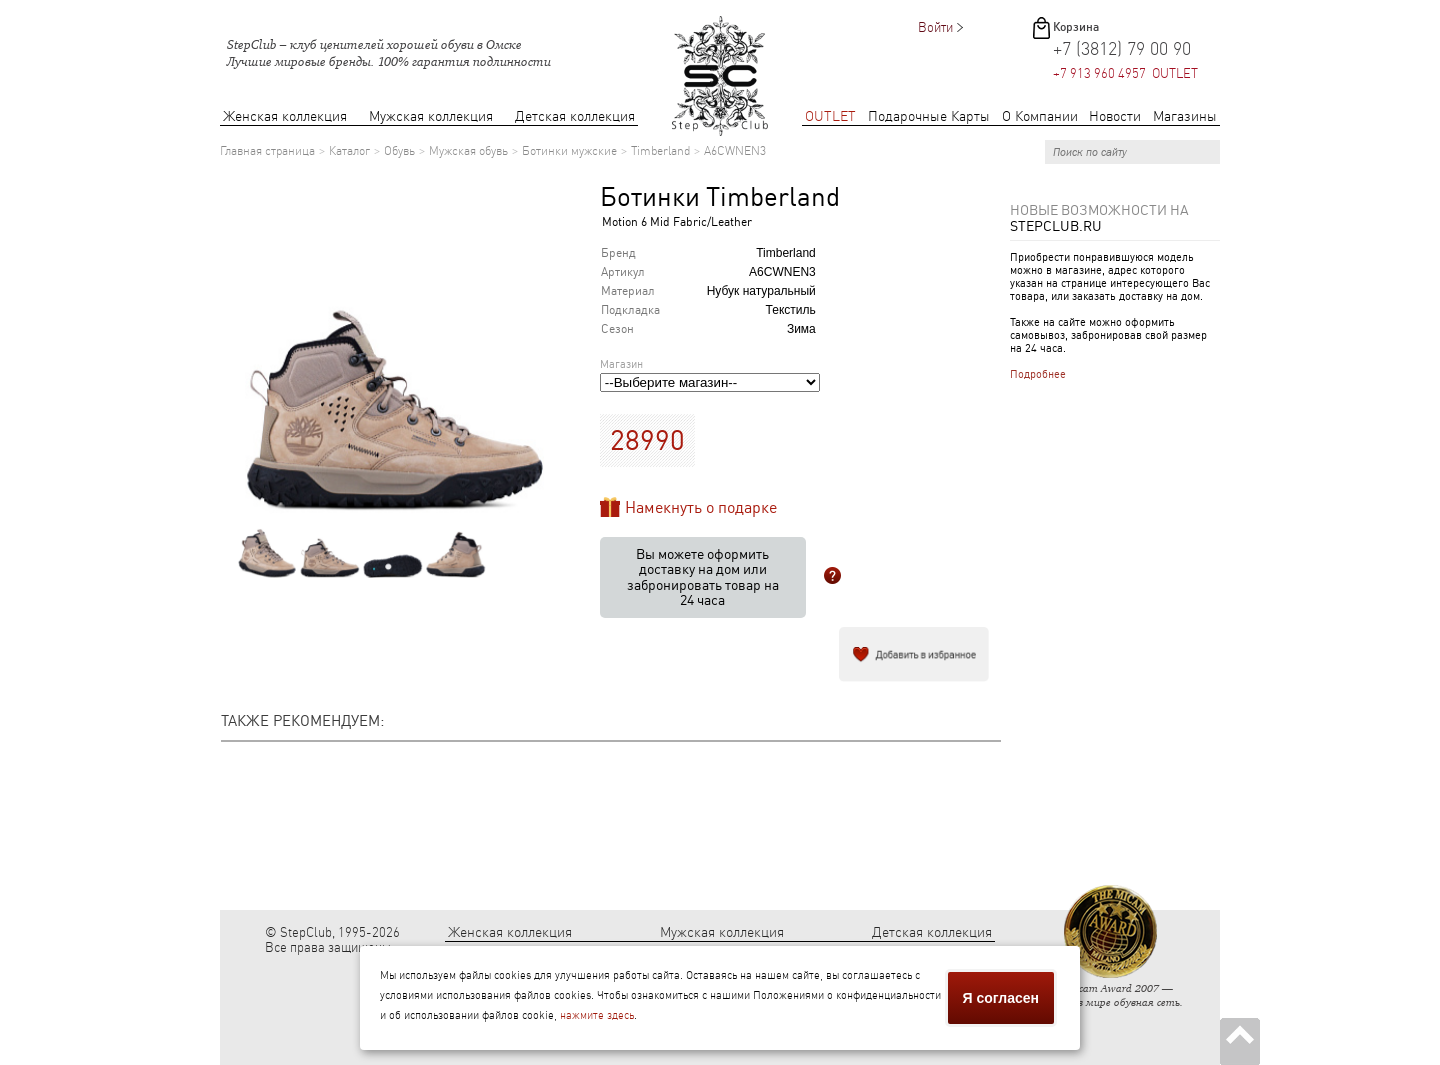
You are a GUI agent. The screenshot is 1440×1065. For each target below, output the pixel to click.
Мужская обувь (468, 151)
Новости (1115, 116)
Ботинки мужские (569, 151)
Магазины (1185, 116)
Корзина (1076, 27)
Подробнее (1038, 374)
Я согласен (1001, 998)
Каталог (349, 151)
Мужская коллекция (431, 116)
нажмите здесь (597, 1015)
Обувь (399, 151)
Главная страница (267, 151)
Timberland (660, 151)
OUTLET (830, 116)
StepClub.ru (1056, 226)
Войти (935, 27)
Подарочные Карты (929, 116)
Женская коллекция (285, 116)
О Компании (1040, 116)
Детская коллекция (575, 116)
